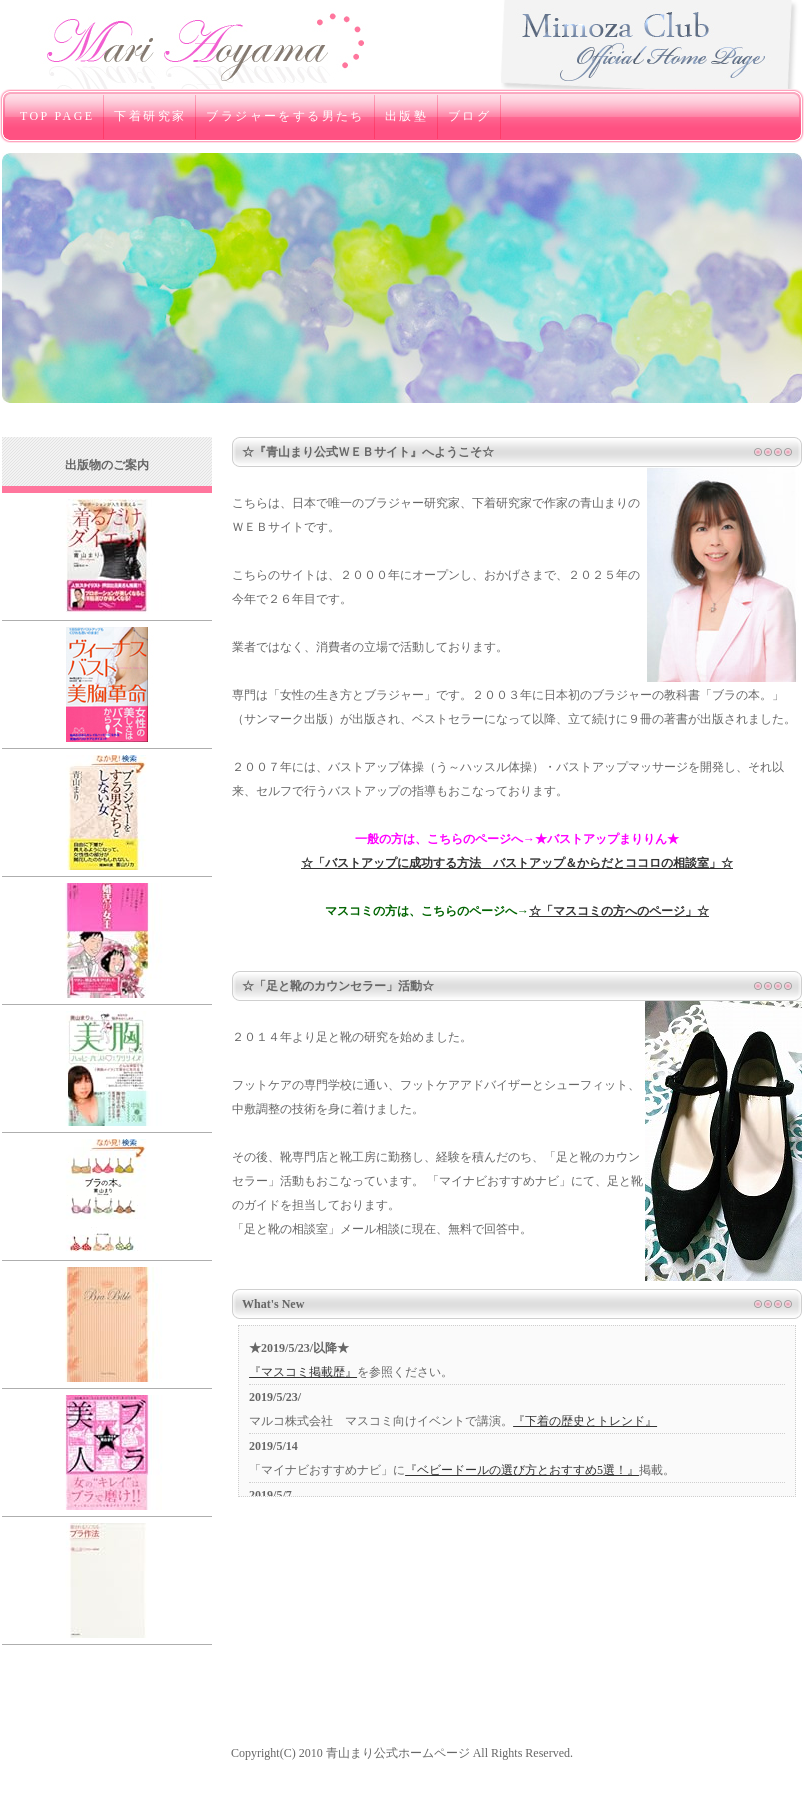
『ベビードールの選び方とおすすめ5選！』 (522, 1470)
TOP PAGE (57, 116)
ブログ (469, 116)
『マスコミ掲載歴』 (303, 1372)
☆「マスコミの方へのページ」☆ (619, 911)
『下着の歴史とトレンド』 (585, 1421)
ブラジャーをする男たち (285, 116)
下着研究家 (150, 116)
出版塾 (406, 116)
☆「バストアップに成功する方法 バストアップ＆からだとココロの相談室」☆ (517, 863)
